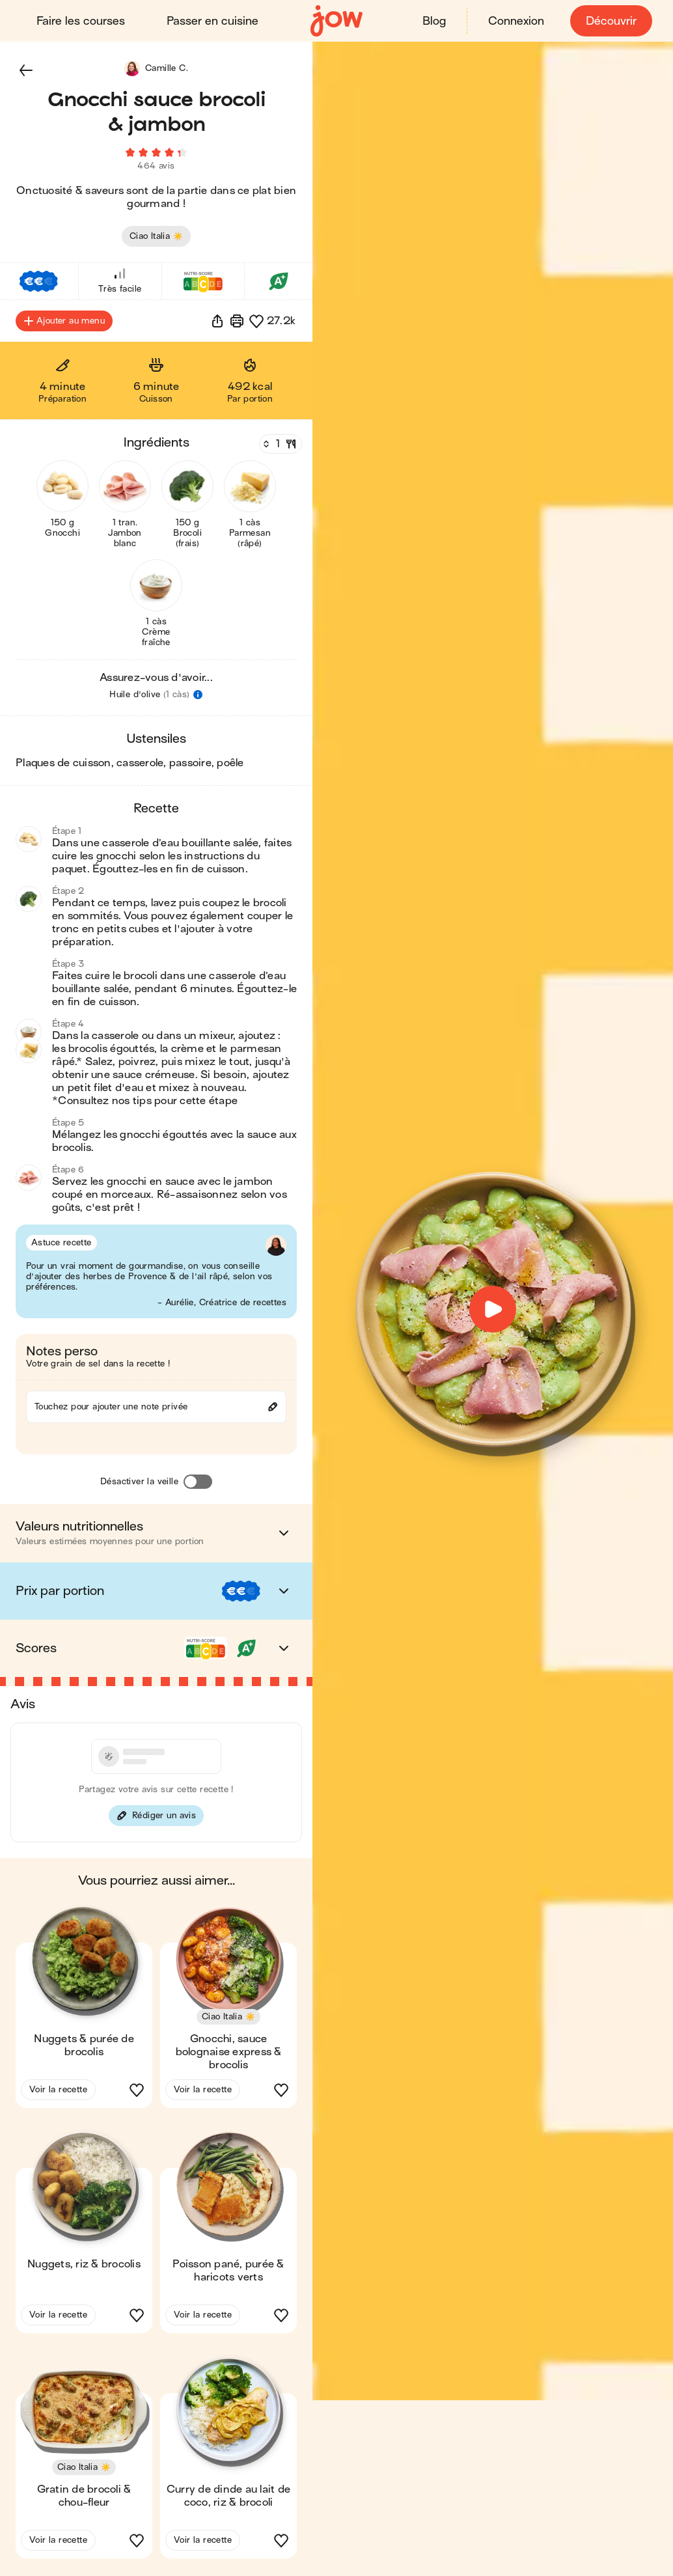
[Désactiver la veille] (198, 1483)
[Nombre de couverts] (279, 446)
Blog (434, 21)
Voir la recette (58, 2091)
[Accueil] (336, 21)
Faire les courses (80, 21)
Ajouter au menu (64, 323)
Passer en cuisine (212, 21)
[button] (26, 70)
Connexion (516, 21)
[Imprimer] (237, 323)
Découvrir (611, 21)
